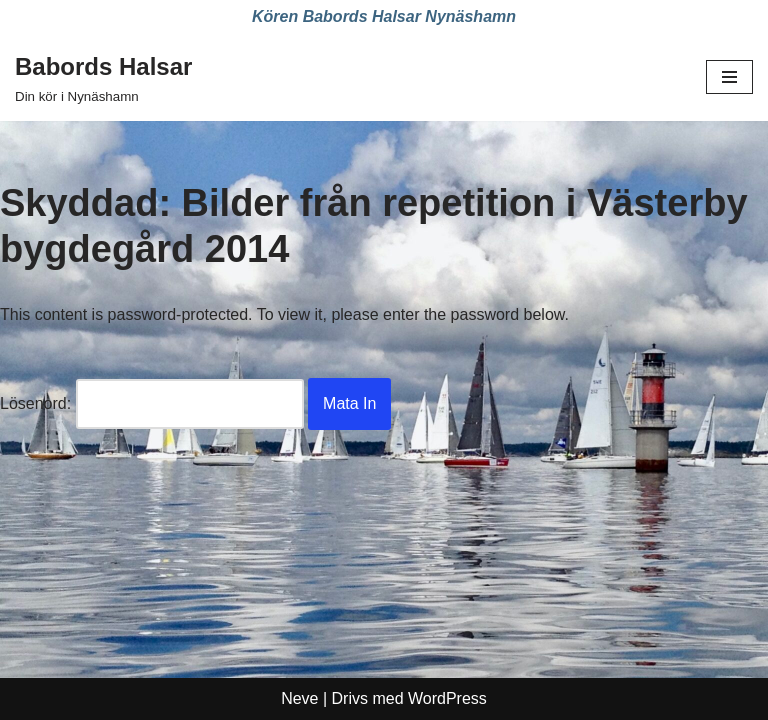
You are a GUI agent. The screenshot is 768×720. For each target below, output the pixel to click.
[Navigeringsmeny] (729, 77)
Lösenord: (152, 404)
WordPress (447, 698)
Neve (299, 698)
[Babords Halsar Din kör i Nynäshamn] (103, 78)
